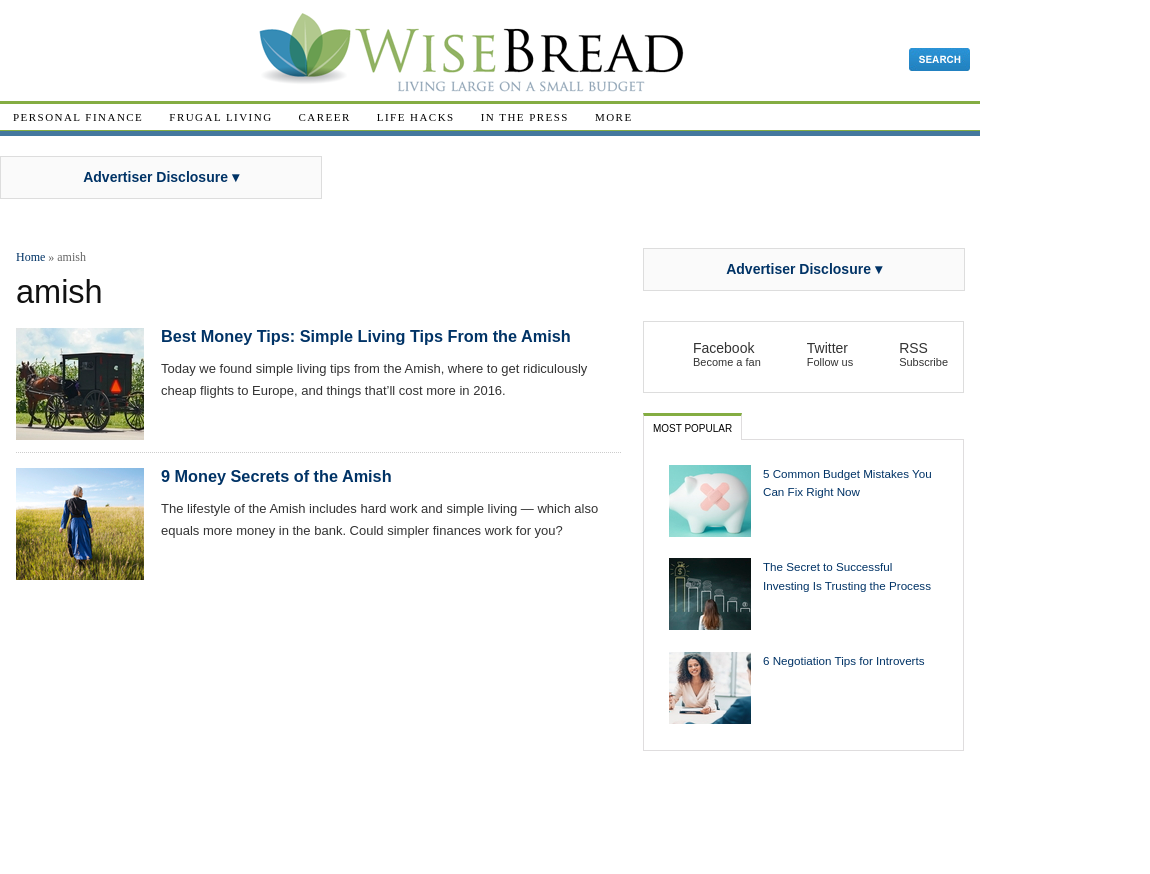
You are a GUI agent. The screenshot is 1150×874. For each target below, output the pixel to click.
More (614, 117)
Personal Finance (78, 117)
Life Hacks (416, 117)
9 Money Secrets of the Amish (276, 476)
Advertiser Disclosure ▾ (161, 177)
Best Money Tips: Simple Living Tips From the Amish (366, 336)
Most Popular (692, 428)
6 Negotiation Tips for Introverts (844, 660)
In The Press (525, 117)
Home (30, 257)
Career (325, 117)
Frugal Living (220, 117)
